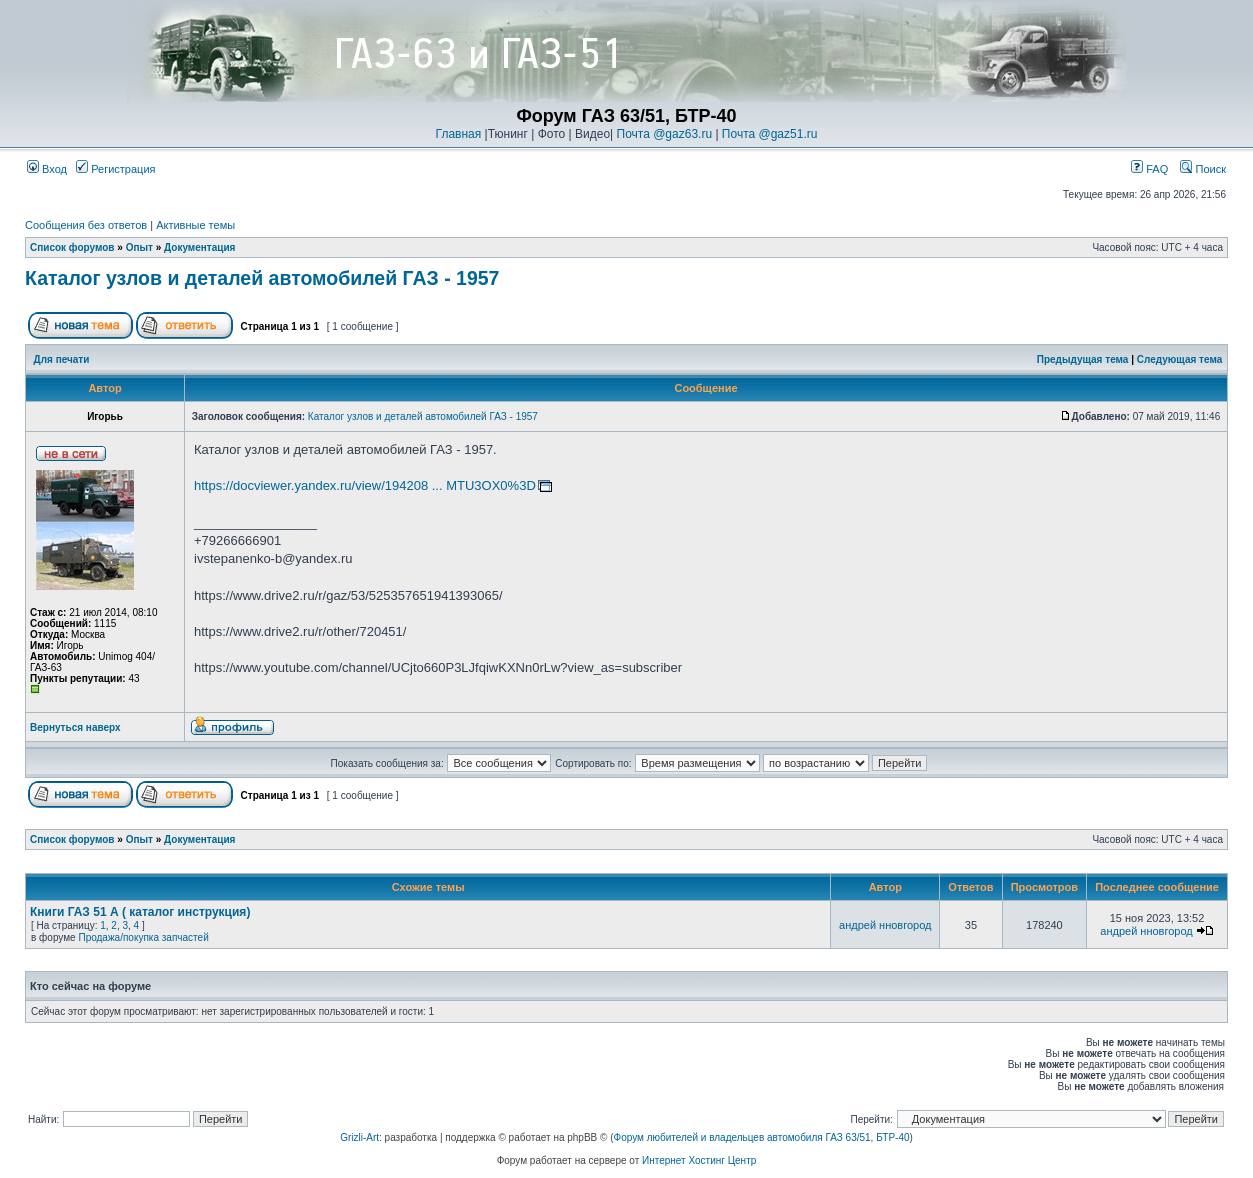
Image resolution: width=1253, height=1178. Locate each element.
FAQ (1149, 169)
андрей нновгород (885, 925)
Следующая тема (1179, 359)
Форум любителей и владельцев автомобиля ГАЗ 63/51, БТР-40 (762, 1137)
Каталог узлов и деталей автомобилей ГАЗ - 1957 (262, 278)
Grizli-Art (359, 1137)
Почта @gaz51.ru (770, 134)
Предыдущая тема (1083, 359)
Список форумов (72, 247)
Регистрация (115, 169)
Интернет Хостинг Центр (699, 1160)
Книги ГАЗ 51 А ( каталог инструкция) (140, 912)
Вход (47, 169)
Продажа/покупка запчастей (143, 937)
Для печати (62, 359)
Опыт (139, 247)
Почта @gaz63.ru (665, 134)
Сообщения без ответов (86, 225)
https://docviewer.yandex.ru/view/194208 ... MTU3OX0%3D (365, 485)
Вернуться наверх (75, 727)
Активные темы (195, 225)
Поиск (1203, 169)
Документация (199, 247)
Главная (459, 134)
